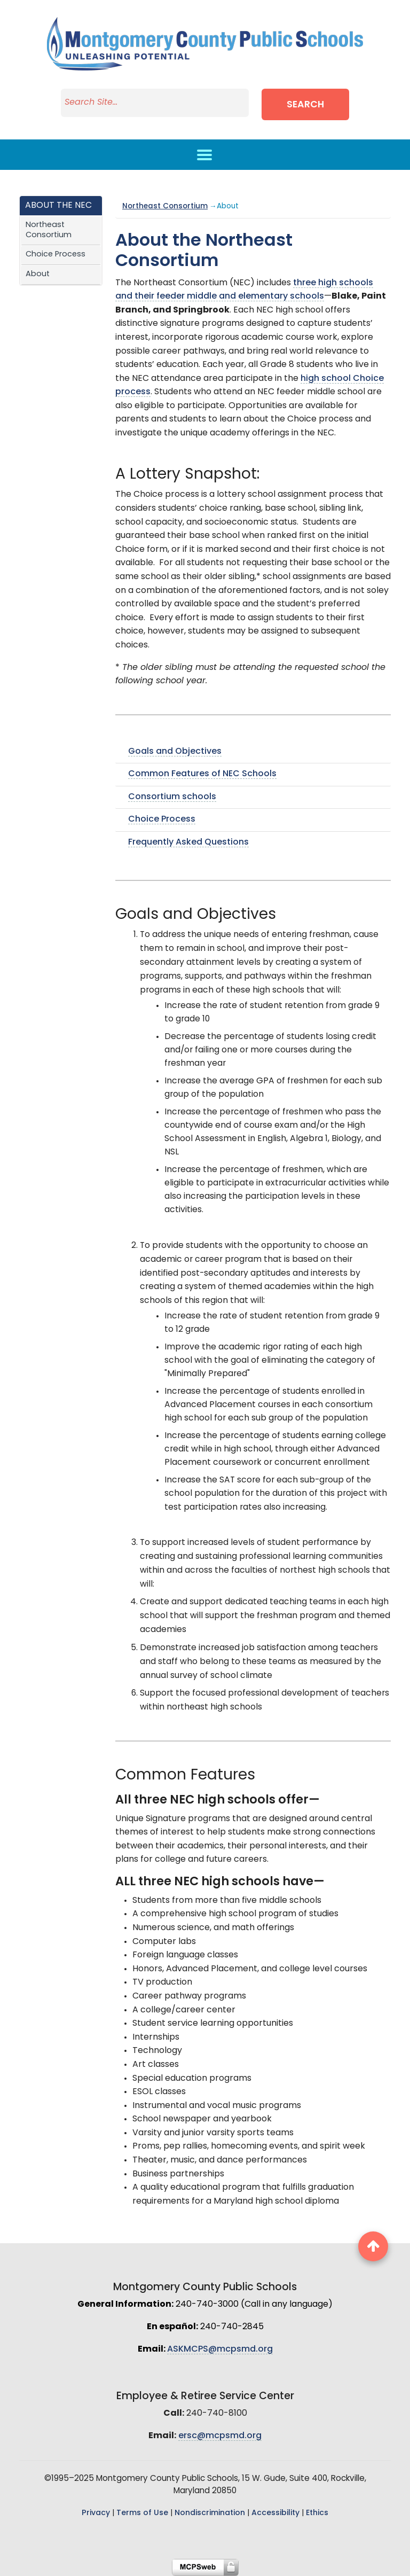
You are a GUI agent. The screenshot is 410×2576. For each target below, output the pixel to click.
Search (307, 105)
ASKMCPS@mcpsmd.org (220, 2349)
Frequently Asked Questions (188, 842)
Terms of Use (142, 2513)
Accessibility (275, 2513)
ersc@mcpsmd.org (220, 2436)
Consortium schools (172, 797)
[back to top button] (373, 2246)
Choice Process (55, 255)
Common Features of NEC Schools (202, 774)
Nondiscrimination (210, 2513)
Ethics (317, 2513)
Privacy (96, 2513)
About (38, 274)
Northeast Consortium (49, 230)
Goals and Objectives (175, 751)
